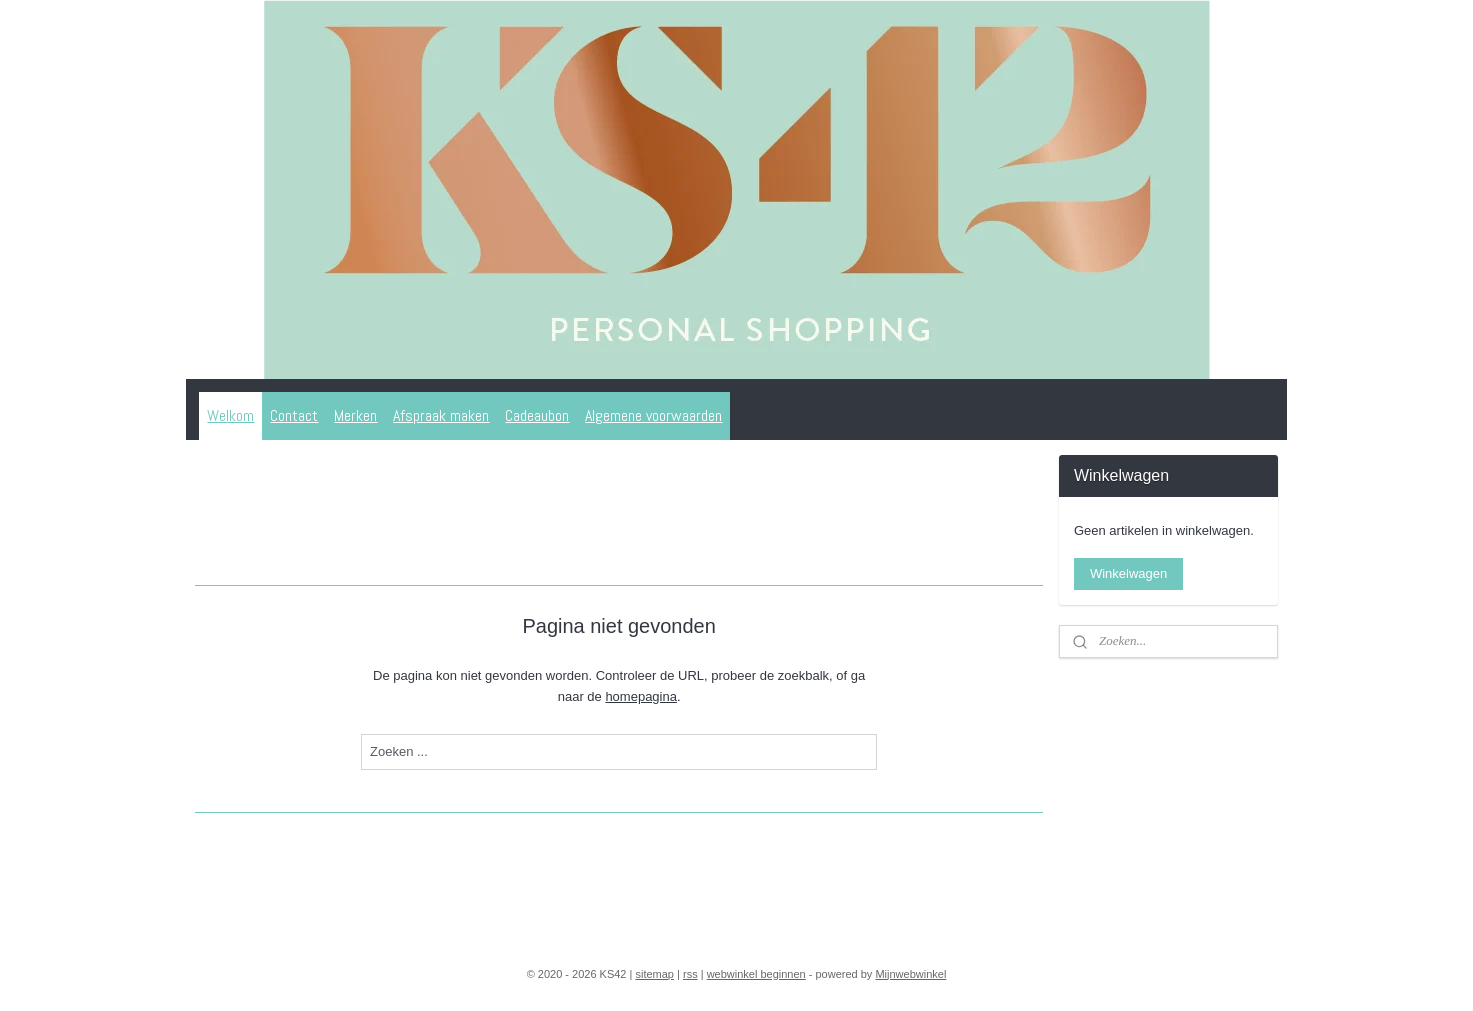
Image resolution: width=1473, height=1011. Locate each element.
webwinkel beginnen (756, 974)
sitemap (654, 974)
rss (690, 974)
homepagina (641, 696)
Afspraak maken (441, 415)
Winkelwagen (1128, 573)
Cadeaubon (537, 415)
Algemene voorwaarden (653, 415)
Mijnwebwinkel (910, 974)
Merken (355, 415)
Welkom (230, 415)
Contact (294, 415)
